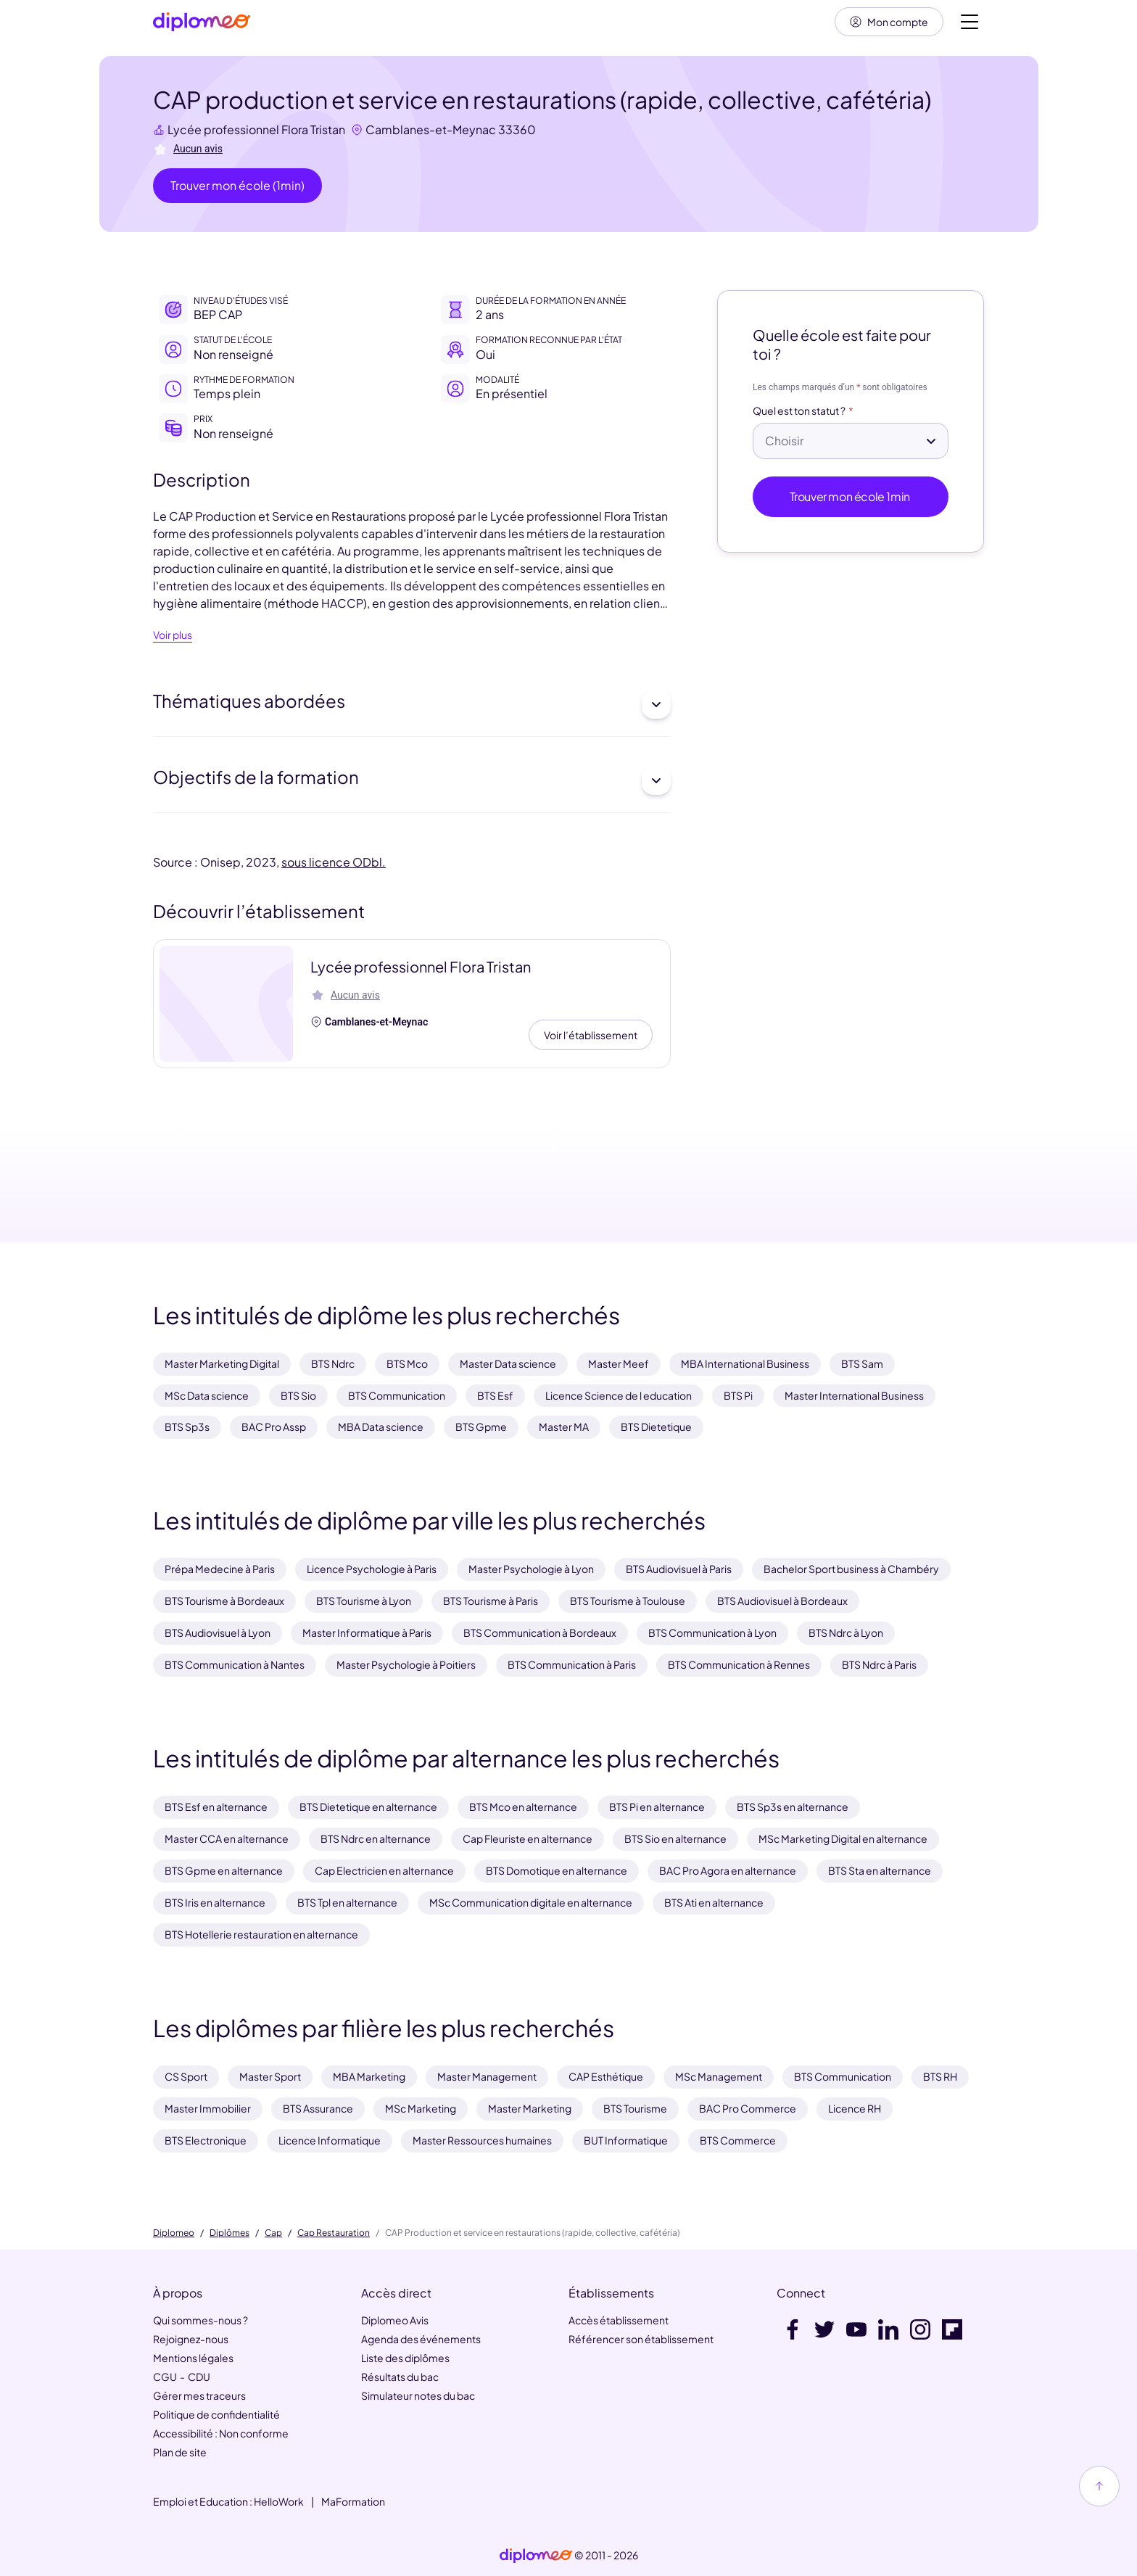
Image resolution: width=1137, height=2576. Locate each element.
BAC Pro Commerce (747, 2108)
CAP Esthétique (605, 2076)
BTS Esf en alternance (216, 1806)
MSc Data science (207, 1395)
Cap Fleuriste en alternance (527, 1838)
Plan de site (180, 2452)
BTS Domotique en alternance (556, 1870)
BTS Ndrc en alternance (376, 1838)
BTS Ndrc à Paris (879, 1664)
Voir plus (172, 635)
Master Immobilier (208, 2108)
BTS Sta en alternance (879, 1870)
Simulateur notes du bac (418, 2395)
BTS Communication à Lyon (712, 1632)
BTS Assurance (318, 2108)
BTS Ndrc (333, 1363)
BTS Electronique (206, 2140)
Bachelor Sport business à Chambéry (851, 1568)
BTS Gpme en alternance (224, 1870)
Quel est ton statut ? (799, 411)
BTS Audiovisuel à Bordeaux (782, 1600)
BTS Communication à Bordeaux (539, 1632)
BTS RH (940, 2076)
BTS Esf (495, 1395)
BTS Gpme (481, 1426)
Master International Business (854, 1395)
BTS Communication (396, 1395)
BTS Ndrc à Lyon (846, 1632)
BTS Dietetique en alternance (368, 1806)
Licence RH (854, 2108)
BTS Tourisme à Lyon (363, 1600)
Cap (273, 2233)
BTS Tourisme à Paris (490, 1600)
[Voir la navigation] (969, 21)
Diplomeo (173, 2233)
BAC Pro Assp (273, 1426)
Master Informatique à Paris (366, 1632)
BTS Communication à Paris (572, 1664)
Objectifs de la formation (412, 780)
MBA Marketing (369, 2076)
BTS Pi (738, 1395)
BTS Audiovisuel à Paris (679, 1568)
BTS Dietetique (656, 1426)
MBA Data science (380, 1426)
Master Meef (618, 1363)
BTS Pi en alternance (657, 1806)
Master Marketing (529, 2108)
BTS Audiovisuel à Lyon (217, 1632)
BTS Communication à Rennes (739, 1664)
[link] (536, 2555)
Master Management (487, 2076)
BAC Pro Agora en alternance (727, 1870)
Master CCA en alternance (227, 1838)
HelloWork (279, 2501)
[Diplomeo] (201, 22)
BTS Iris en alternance (215, 1902)
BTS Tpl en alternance (347, 1902)
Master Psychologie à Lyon (531, 1568)
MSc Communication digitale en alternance (530, 1902)
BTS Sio (298, 1395)
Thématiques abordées (412, 704)
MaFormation (353, 2501)
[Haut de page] (1099, 2486)
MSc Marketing (420, 2108)
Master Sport (270, 2076)
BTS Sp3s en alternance (792, 1806)
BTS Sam (862, 1363)
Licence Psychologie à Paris (372, 1568)
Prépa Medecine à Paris (220, 1568)
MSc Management (718, 2076)
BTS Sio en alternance (675, 1838)
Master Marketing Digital (222, 1363)
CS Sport (186, 2076)
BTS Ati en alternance (714, 1902)
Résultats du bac (400, 2376)
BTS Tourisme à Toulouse (627, 1600)
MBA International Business (745, 1363)
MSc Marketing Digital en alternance (842, 1838)
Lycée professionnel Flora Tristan (256, 129)
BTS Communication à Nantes (235, 1664)
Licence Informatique (329, 2140)
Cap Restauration (333, 2233)
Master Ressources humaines (482, 2140)
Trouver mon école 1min (851, 496)
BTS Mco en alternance (523, 1806)
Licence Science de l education (618, 1395)
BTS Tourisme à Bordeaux (224, 1600)
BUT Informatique (626, 2140)
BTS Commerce (738, 2140)
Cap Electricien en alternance (384, 1870)
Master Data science (508, 1363)
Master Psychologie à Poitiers (406, 1664)
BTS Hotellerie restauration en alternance (261, 1934)
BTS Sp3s (187, 1426)
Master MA (564, 1426)
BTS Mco (407, 1363)
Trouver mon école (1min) (237, 185)
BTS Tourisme (635, 2108)
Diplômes (229, 2233)
